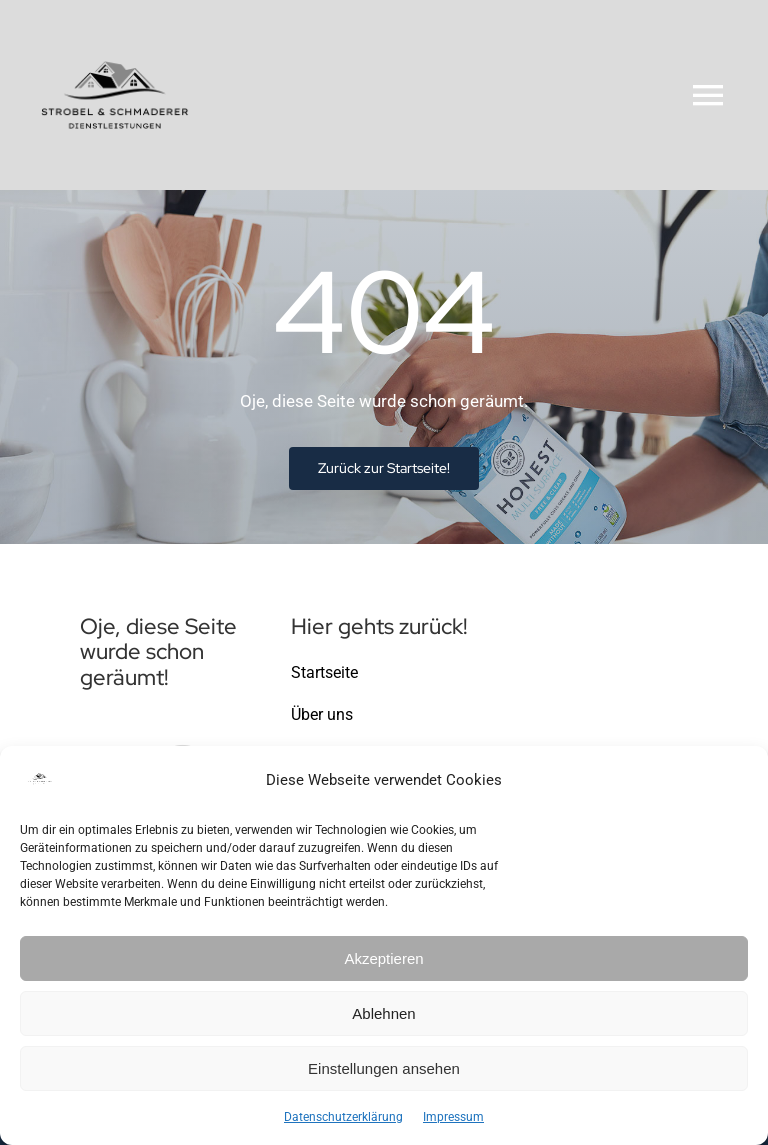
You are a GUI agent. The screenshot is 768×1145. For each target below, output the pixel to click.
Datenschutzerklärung (343, 1117)
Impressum (453, 1117)
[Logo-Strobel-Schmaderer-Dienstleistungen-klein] (115, 28)
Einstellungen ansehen (384, 1068)
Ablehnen (383, 1013)
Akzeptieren (383, 958)
